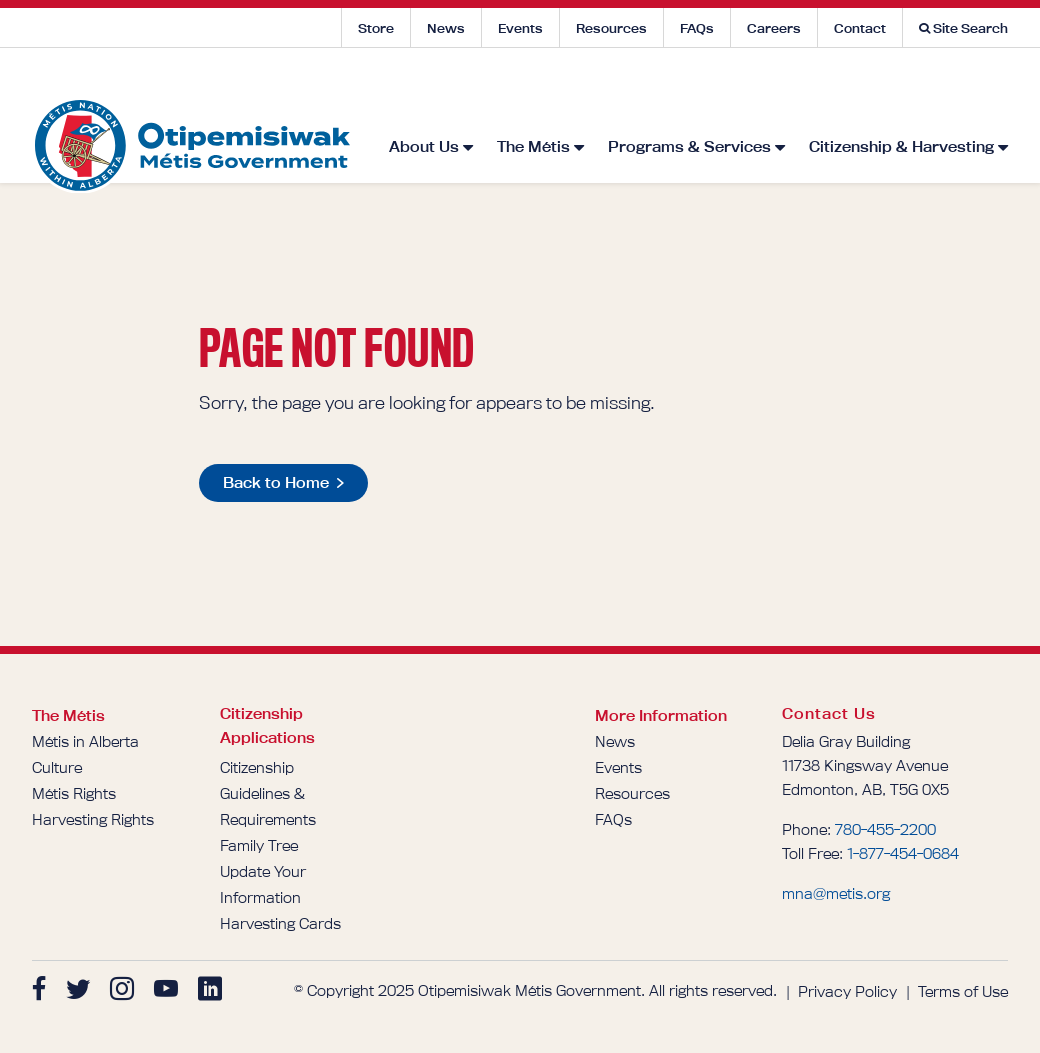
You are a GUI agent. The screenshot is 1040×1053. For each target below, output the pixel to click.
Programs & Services (689, 83)
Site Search (963, 28)
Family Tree (259, 845)
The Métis (533, 83)
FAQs (697, 28)
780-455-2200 (885, 829)
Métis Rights (74, 793)
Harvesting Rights (93, 819)
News (446, 28)
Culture (57, 767)
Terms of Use (963, 991)
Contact (860, 28)
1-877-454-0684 (903, 853)
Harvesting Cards (280, 923)
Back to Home (276, 482)
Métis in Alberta (85, 741)
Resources (611, 28)
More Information (661, 715)
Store (376, 28)
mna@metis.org (836, 893)
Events (520, 28)
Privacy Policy (847, 991)
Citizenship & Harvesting (901, 83)
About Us (424, 83)
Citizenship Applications (267, 725)
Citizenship (257, 767)
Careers (774, 28)
